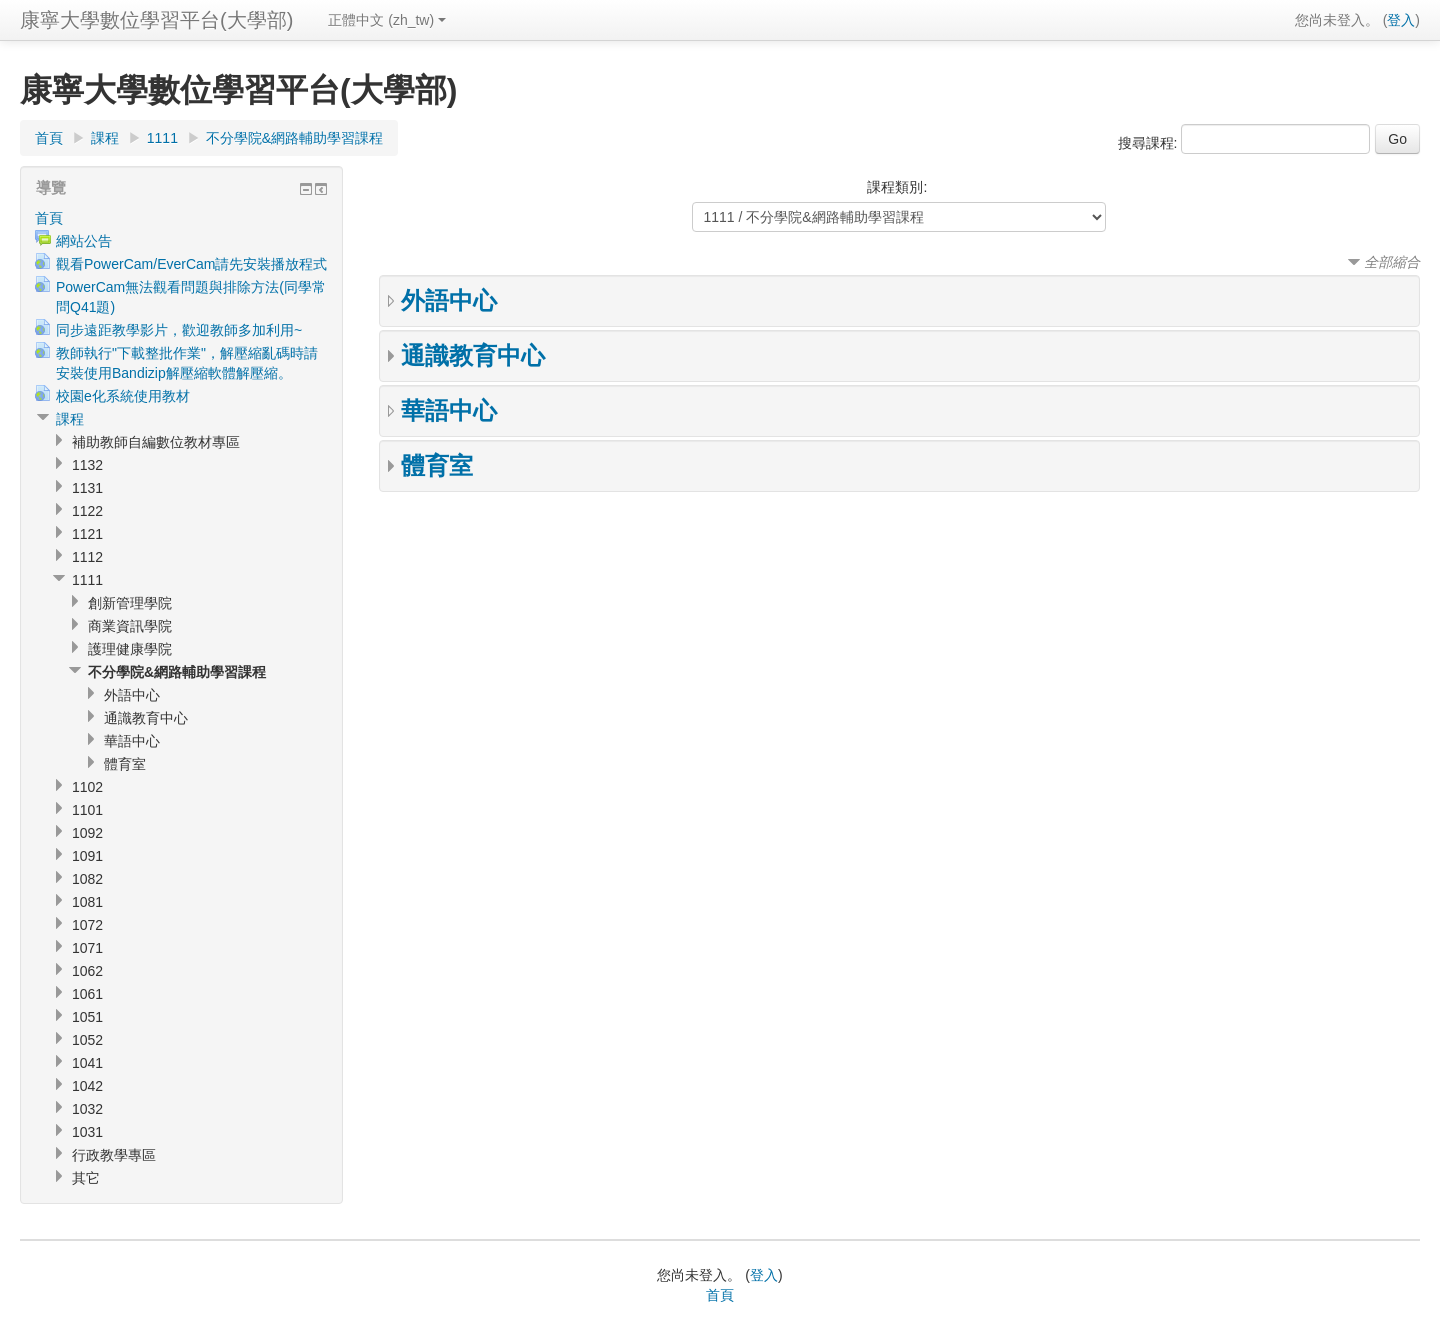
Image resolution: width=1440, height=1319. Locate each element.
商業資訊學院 (130, 626)
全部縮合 (1392, 262)
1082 (87, 879)
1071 (87, 948)
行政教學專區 (114, 1155)
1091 (87, 856)
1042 (87, 1086)
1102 (87, 787)
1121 (87, 534)
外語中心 (449, 300)
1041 (87, 1063)
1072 (87, 925)
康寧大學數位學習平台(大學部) (156, 20)
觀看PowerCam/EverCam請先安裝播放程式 (191, 264)
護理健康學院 (130, 649)
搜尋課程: (1150, 143)
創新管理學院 (130, 603)
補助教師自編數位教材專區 (156, 442)
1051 (87, 1017)
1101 (87, 810)
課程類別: (897, 187)
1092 (87, 833)
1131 (87, 488)
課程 (105, 138)
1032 (87, 1109)
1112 (87, 557)
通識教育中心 (473, 355)
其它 (86, 1178)
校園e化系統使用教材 (123, 396)
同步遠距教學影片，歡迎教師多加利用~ (179, 330)
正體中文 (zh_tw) (387, 20)
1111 (162, 138)
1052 (87, 1040)
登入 (1401, 20)
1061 (87, 994)
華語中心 (449, 410)
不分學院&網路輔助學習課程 (294, 138)
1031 (87, 1132)
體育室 (437, 465)
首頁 (49, 138)
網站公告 (84, 241)
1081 (87, 902)
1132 (87, 465)
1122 (87, 511)
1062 (87, 971)
